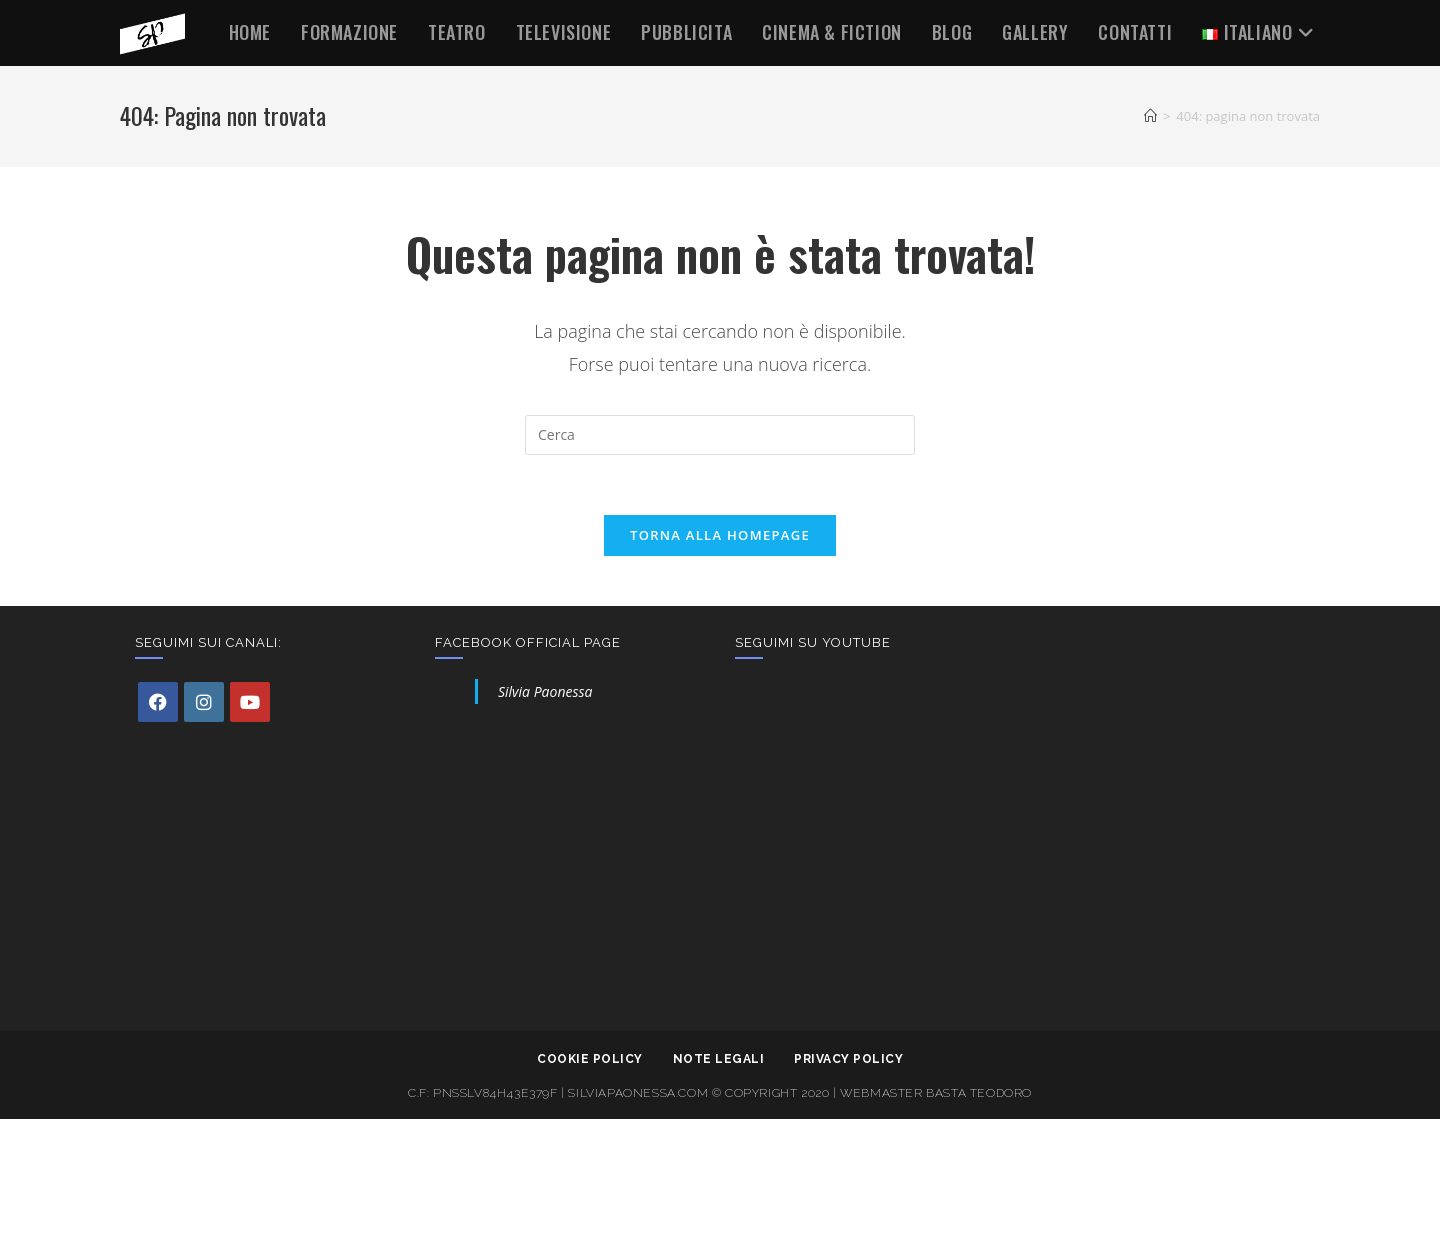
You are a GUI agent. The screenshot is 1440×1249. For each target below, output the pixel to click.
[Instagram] (204, 702)
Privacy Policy (848, 1059)
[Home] (1150, 116)
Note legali (719, 1059)
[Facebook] (158, 702)
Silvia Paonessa (545, 691)
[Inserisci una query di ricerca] (720, 435)
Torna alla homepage (720, 535)
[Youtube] (250, 702)
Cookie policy (590, 1059)
